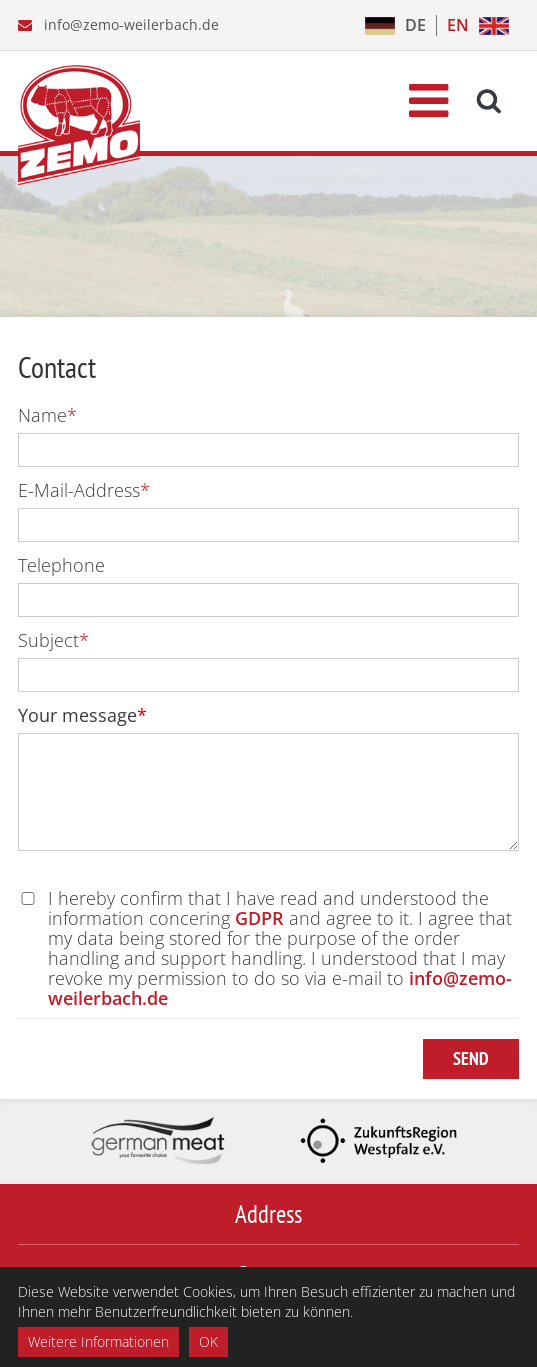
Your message (82, 715)
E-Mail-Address (84, 490)
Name (47, 415)
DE (415, 25)
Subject (53, 640)
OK (208, 1341)
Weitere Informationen (98, 1341)
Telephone (61, 565)
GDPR (259, 918)
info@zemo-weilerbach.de (131, 24)
